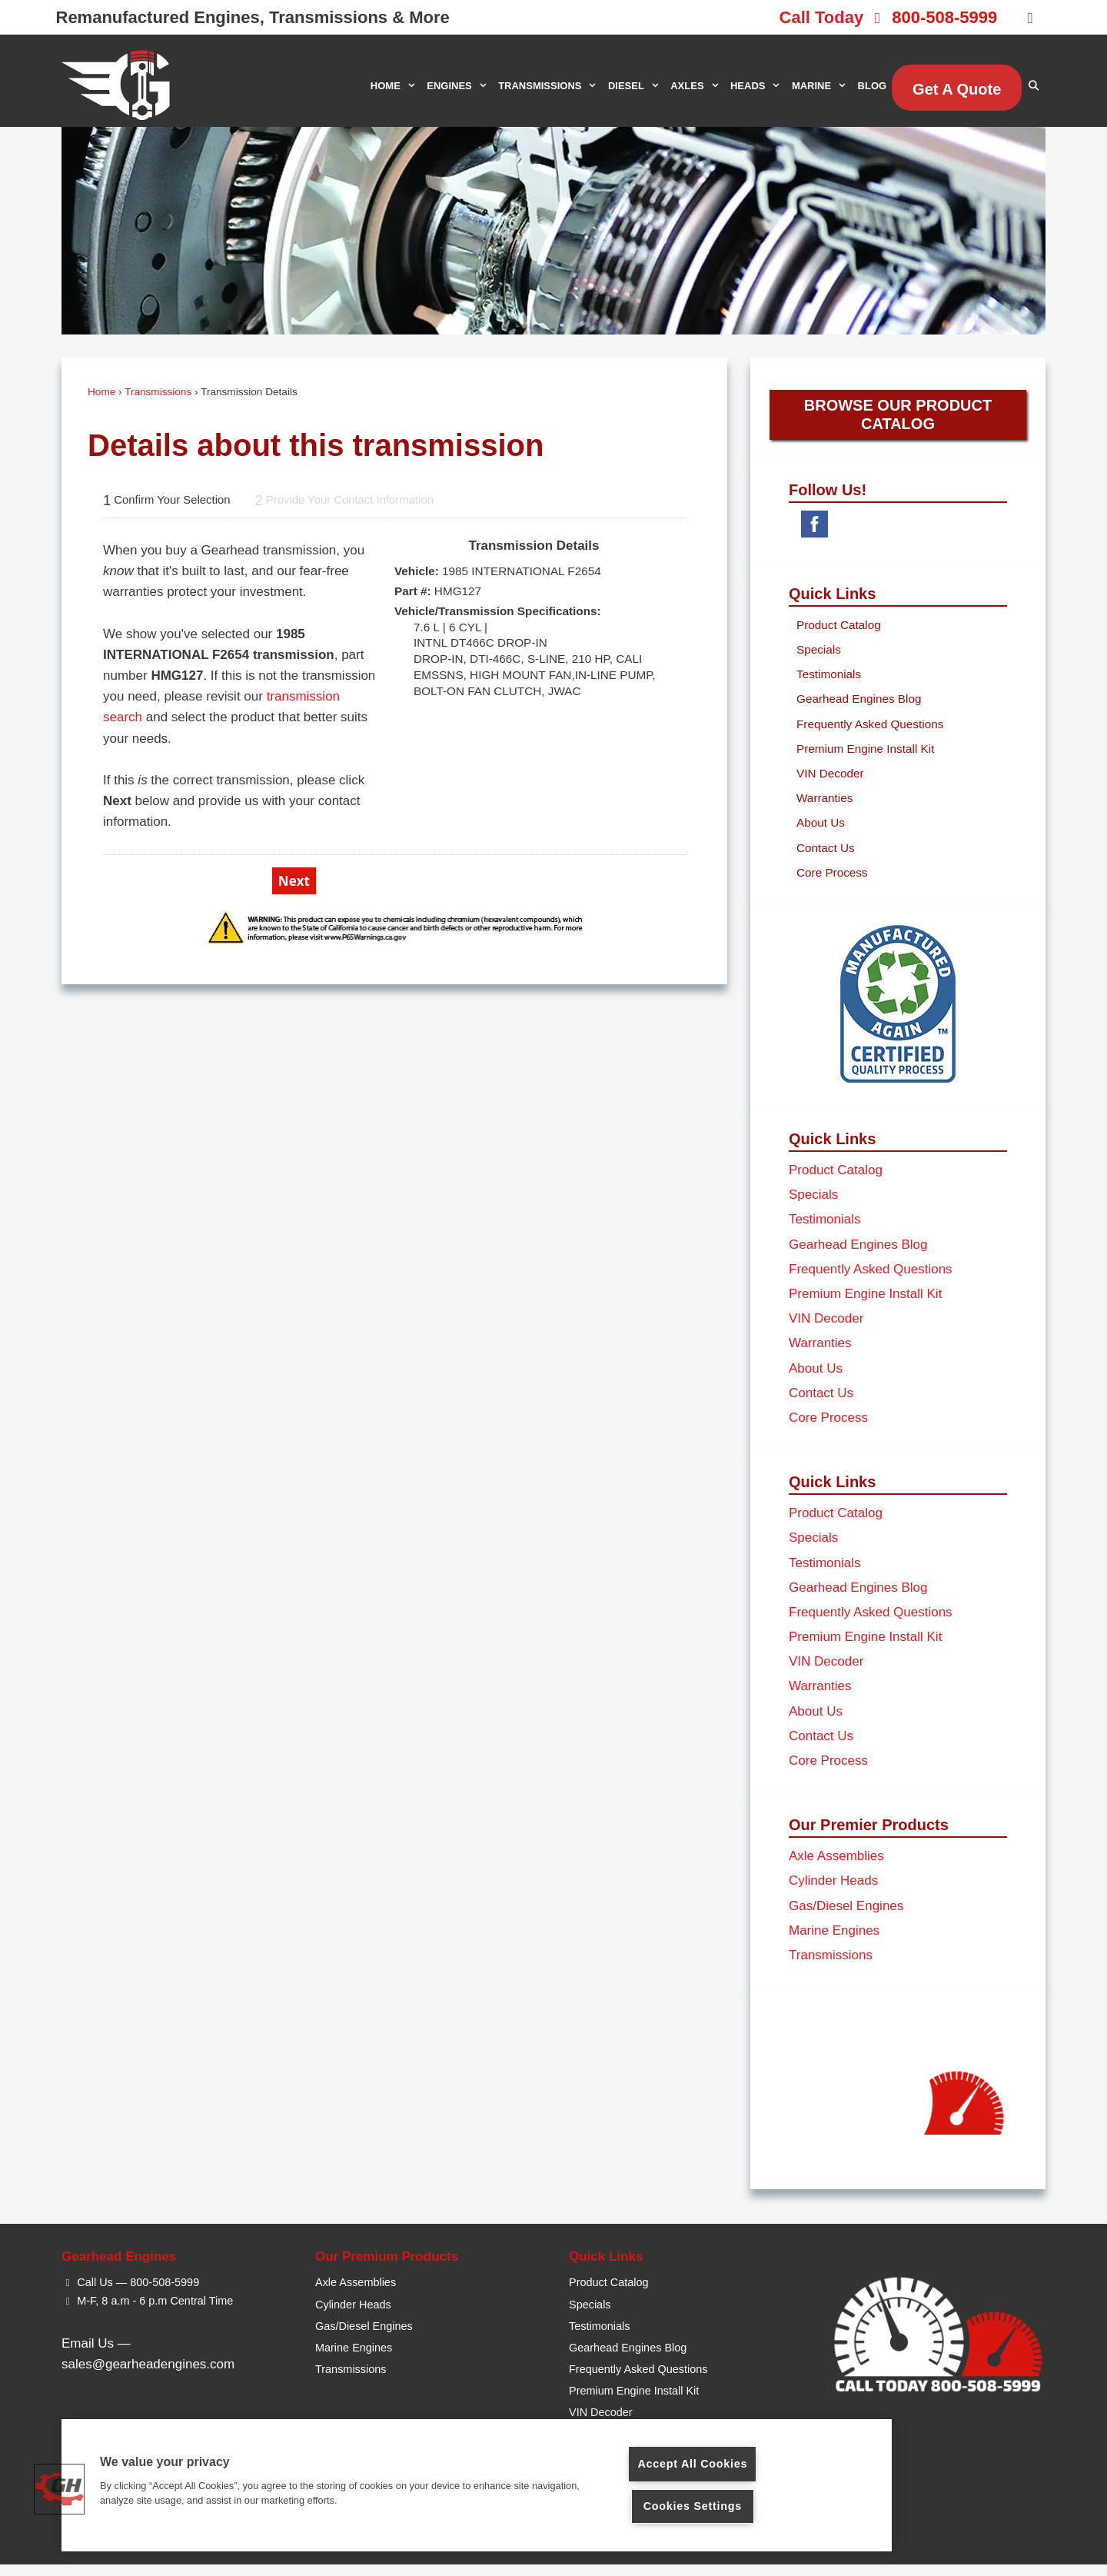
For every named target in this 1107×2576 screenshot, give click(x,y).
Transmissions (158, 392)
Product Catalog (838, 636)
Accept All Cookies (692, 2464)
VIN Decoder (830, 785)
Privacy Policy (617, 2552)
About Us (820, 834)
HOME (396, 86)
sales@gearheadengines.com (148, 2375)
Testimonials (828, 686)
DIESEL (636, 86)
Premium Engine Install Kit (865, 760)
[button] (59, 2489)
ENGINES (460, 86)
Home (101, 392)
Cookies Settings (692, 2506)
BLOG (872, 86)
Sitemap (675, 2552)
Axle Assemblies (836, 1868)
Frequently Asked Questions (869, 735)
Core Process (832, 883)
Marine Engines (834, 1942)
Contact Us (825, 859)
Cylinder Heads (833, 1892)
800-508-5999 (944, 17)
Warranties (824, 810)
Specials (818, 661)
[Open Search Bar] (1034, 86)
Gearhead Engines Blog (858, 710)
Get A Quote (957, 89)
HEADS (758, 86)
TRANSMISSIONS (550, 86)
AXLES (697, 86)
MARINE (822, 86)
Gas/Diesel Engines (846, 1917)
